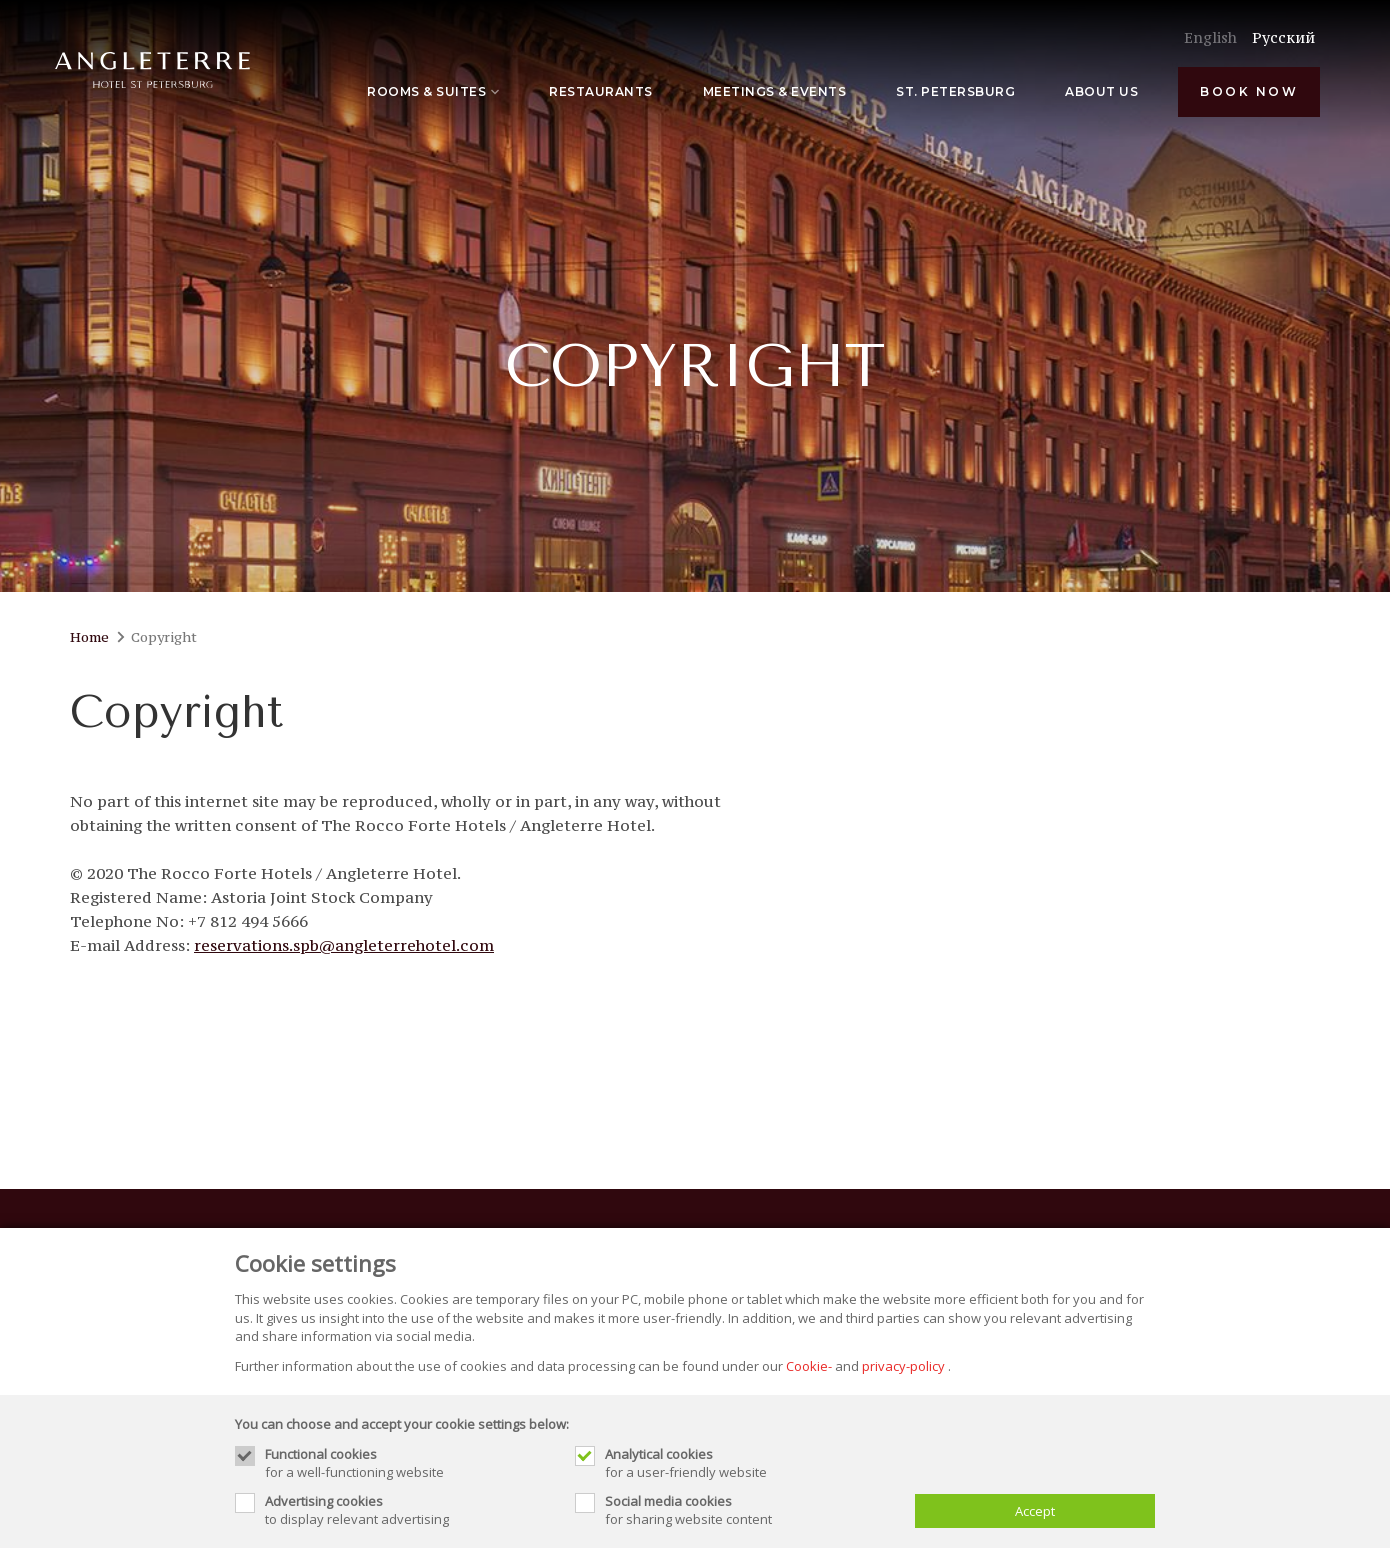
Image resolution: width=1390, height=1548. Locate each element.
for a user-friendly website (750, 1463)
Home (89, 637)
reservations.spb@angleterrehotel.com (344, 945)
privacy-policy (903, 1366)
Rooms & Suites (433, 91)
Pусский (1283, 37)
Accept (1035, 1511)
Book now (1249, 91)
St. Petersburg (955, 91)
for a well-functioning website (410, 1463)
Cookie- (809, 1366)
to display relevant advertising (410, 1510)
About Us (1101, 91)
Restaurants (601, 91)
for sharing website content (750, 1510)
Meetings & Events (775, 91)
